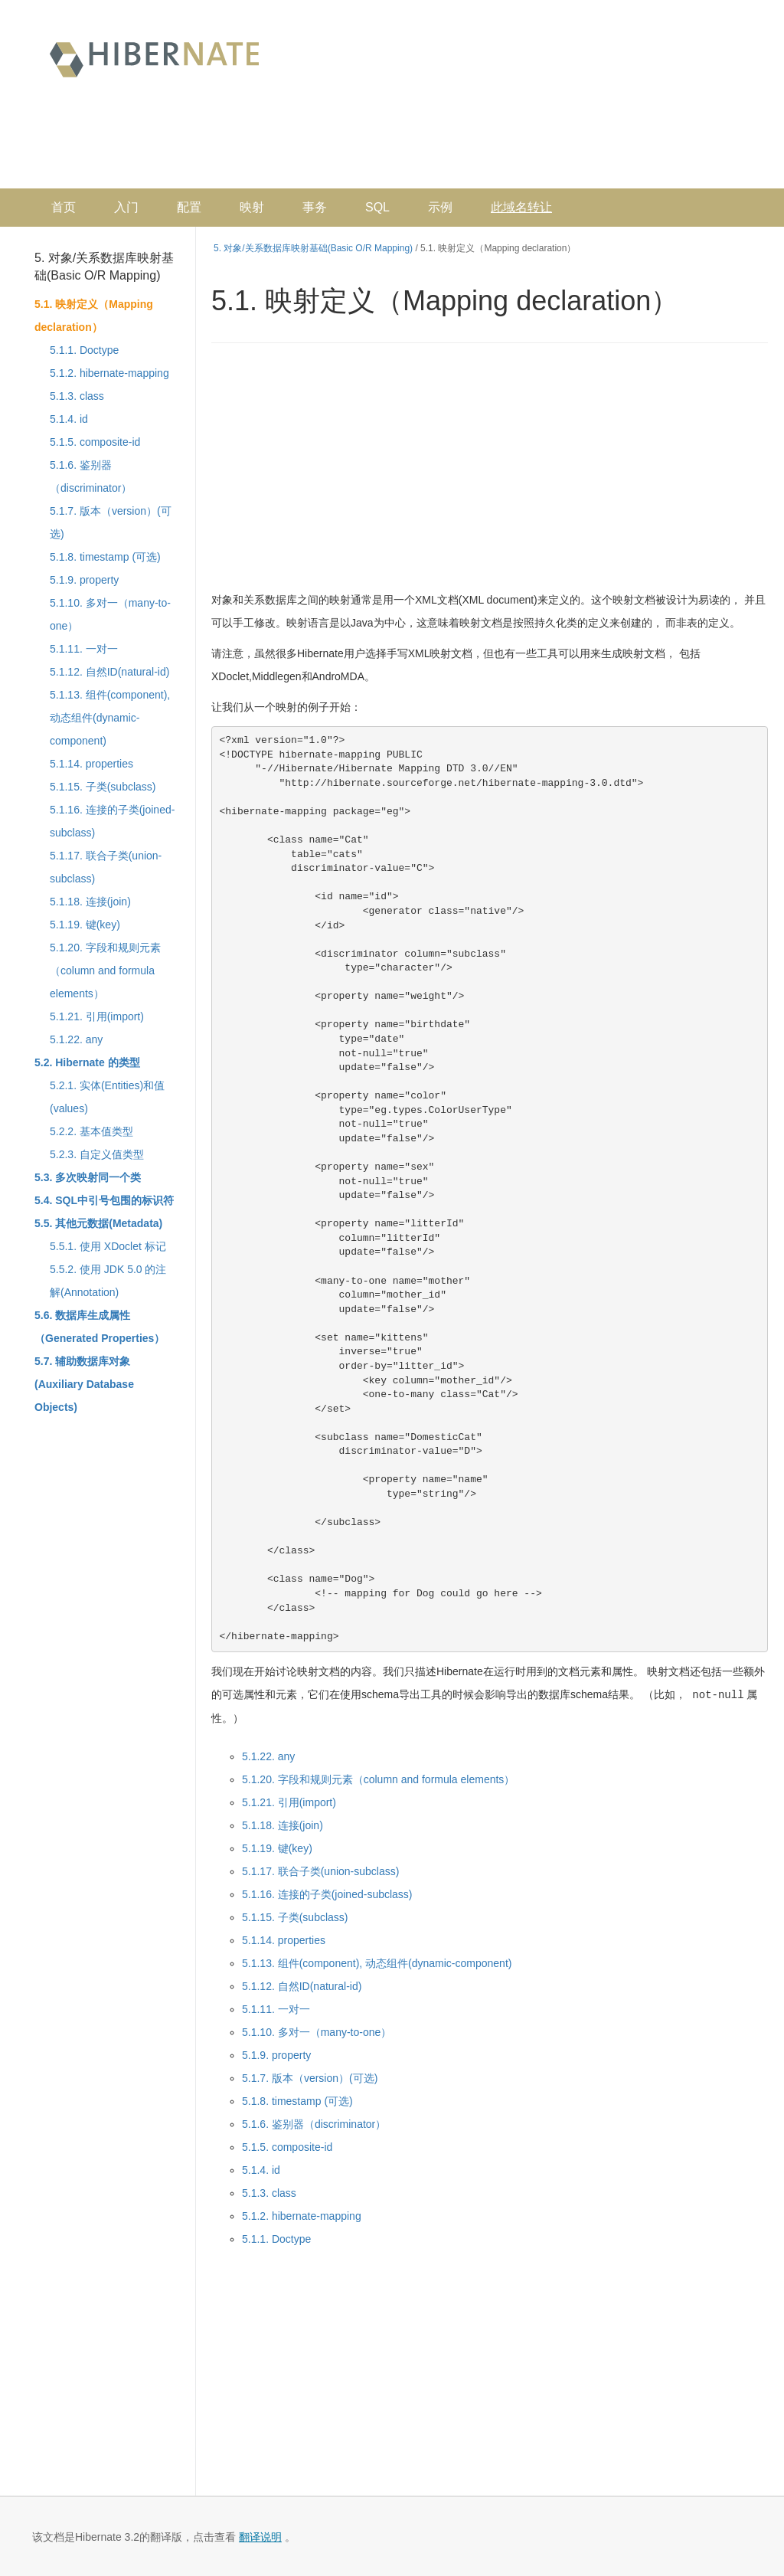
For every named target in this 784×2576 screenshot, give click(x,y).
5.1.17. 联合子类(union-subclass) (320, 1870)
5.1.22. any (76, 1039)
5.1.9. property (84, 580)
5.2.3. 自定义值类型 (97, 1154)
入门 (126, 207)
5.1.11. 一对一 (84, 649)
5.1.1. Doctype (84, 350)
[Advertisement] (467, 142)
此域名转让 (521, 207)
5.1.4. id (69, 419)
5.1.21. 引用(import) (97, 1016)
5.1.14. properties (91, 764)
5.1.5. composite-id (95, 442)
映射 (252, 207)
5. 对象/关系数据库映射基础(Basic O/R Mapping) (104, 266)
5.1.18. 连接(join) (90, 901)
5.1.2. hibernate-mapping (109, 373)
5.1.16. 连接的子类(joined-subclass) (327, 1893)
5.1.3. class (77, 396)
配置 (189, 207)
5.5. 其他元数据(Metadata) (98, 1223)
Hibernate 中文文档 (154, 57)
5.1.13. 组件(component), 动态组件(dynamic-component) (110, 718)
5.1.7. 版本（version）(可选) (309, 2077)
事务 (314, 207)
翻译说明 (260, 2536)
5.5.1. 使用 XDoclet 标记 (108, 1246)
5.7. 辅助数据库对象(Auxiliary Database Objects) (84, 1384)
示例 (440, 207)
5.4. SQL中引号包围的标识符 (104, 1200)
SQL (377, 207)
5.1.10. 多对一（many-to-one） (316, 2031)
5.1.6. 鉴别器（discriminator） (314, 2123)
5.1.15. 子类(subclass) (103, 787)
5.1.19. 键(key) (85, 924)
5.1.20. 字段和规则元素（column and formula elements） (105, 970)
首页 (63, 207)
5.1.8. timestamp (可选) (105, 557)
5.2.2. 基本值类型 (91, 1131)
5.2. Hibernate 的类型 (87, 1062)
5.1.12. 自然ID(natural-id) (109, 672)
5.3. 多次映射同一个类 (87, 1177)
